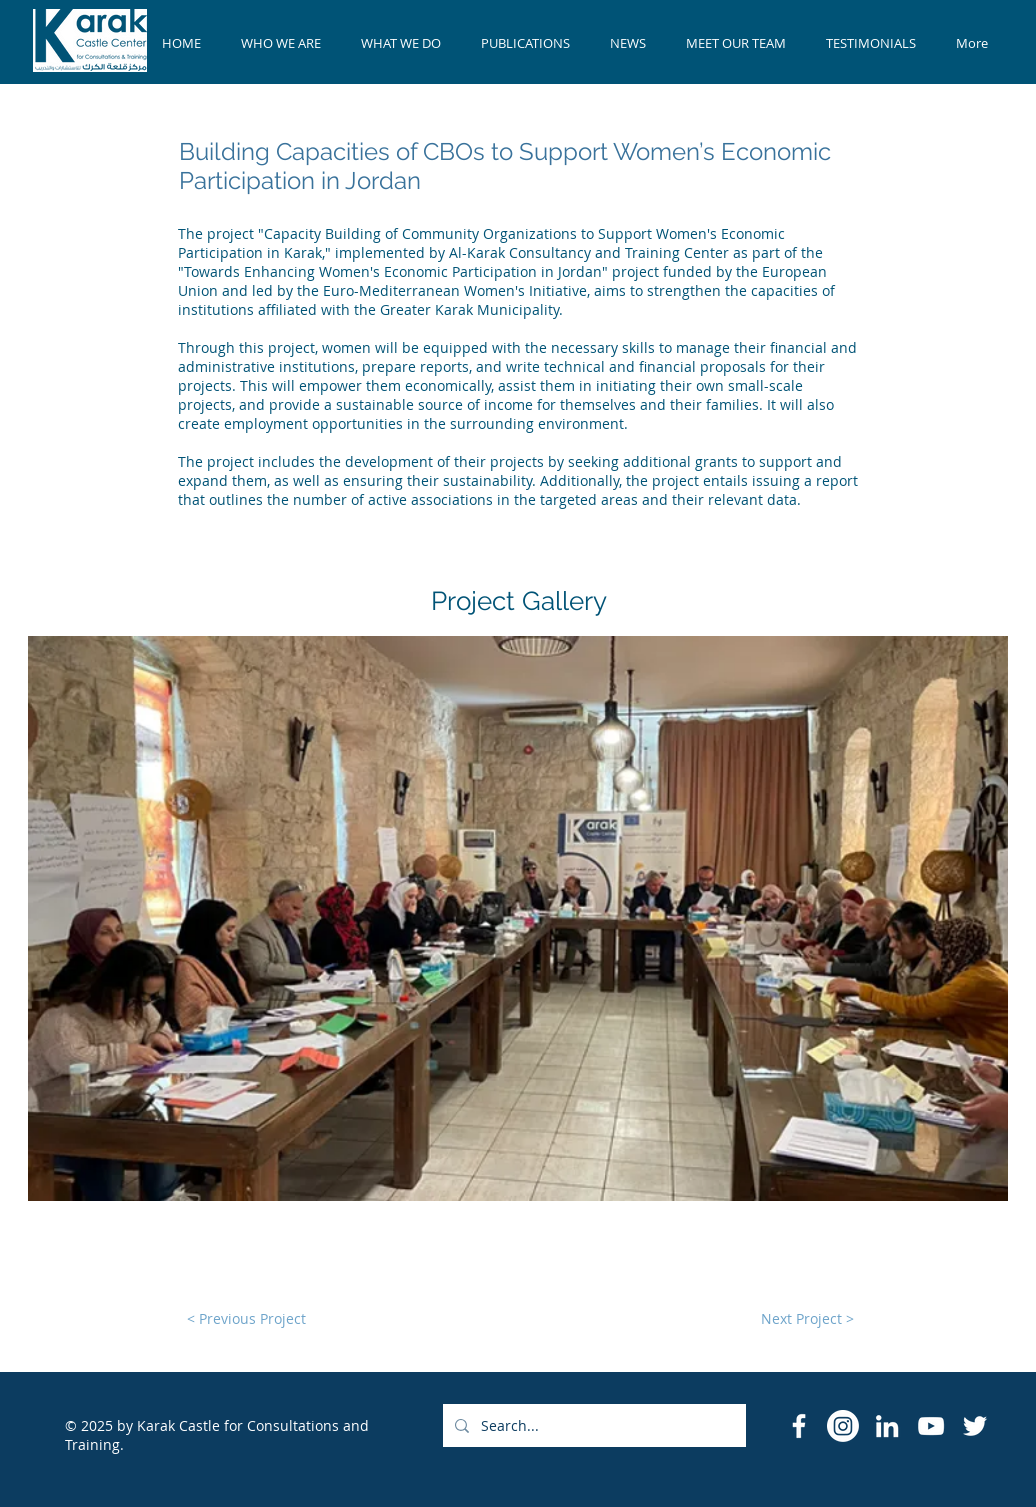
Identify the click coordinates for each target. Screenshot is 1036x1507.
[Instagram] (843, 1426)
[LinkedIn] (887, 1426)
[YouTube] (931, 1426)
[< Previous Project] (246, 1319)
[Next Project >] (807, 1319)
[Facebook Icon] (799, 1426)
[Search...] (592, 1425)
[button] (518, 918)
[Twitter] (975, 1426)
